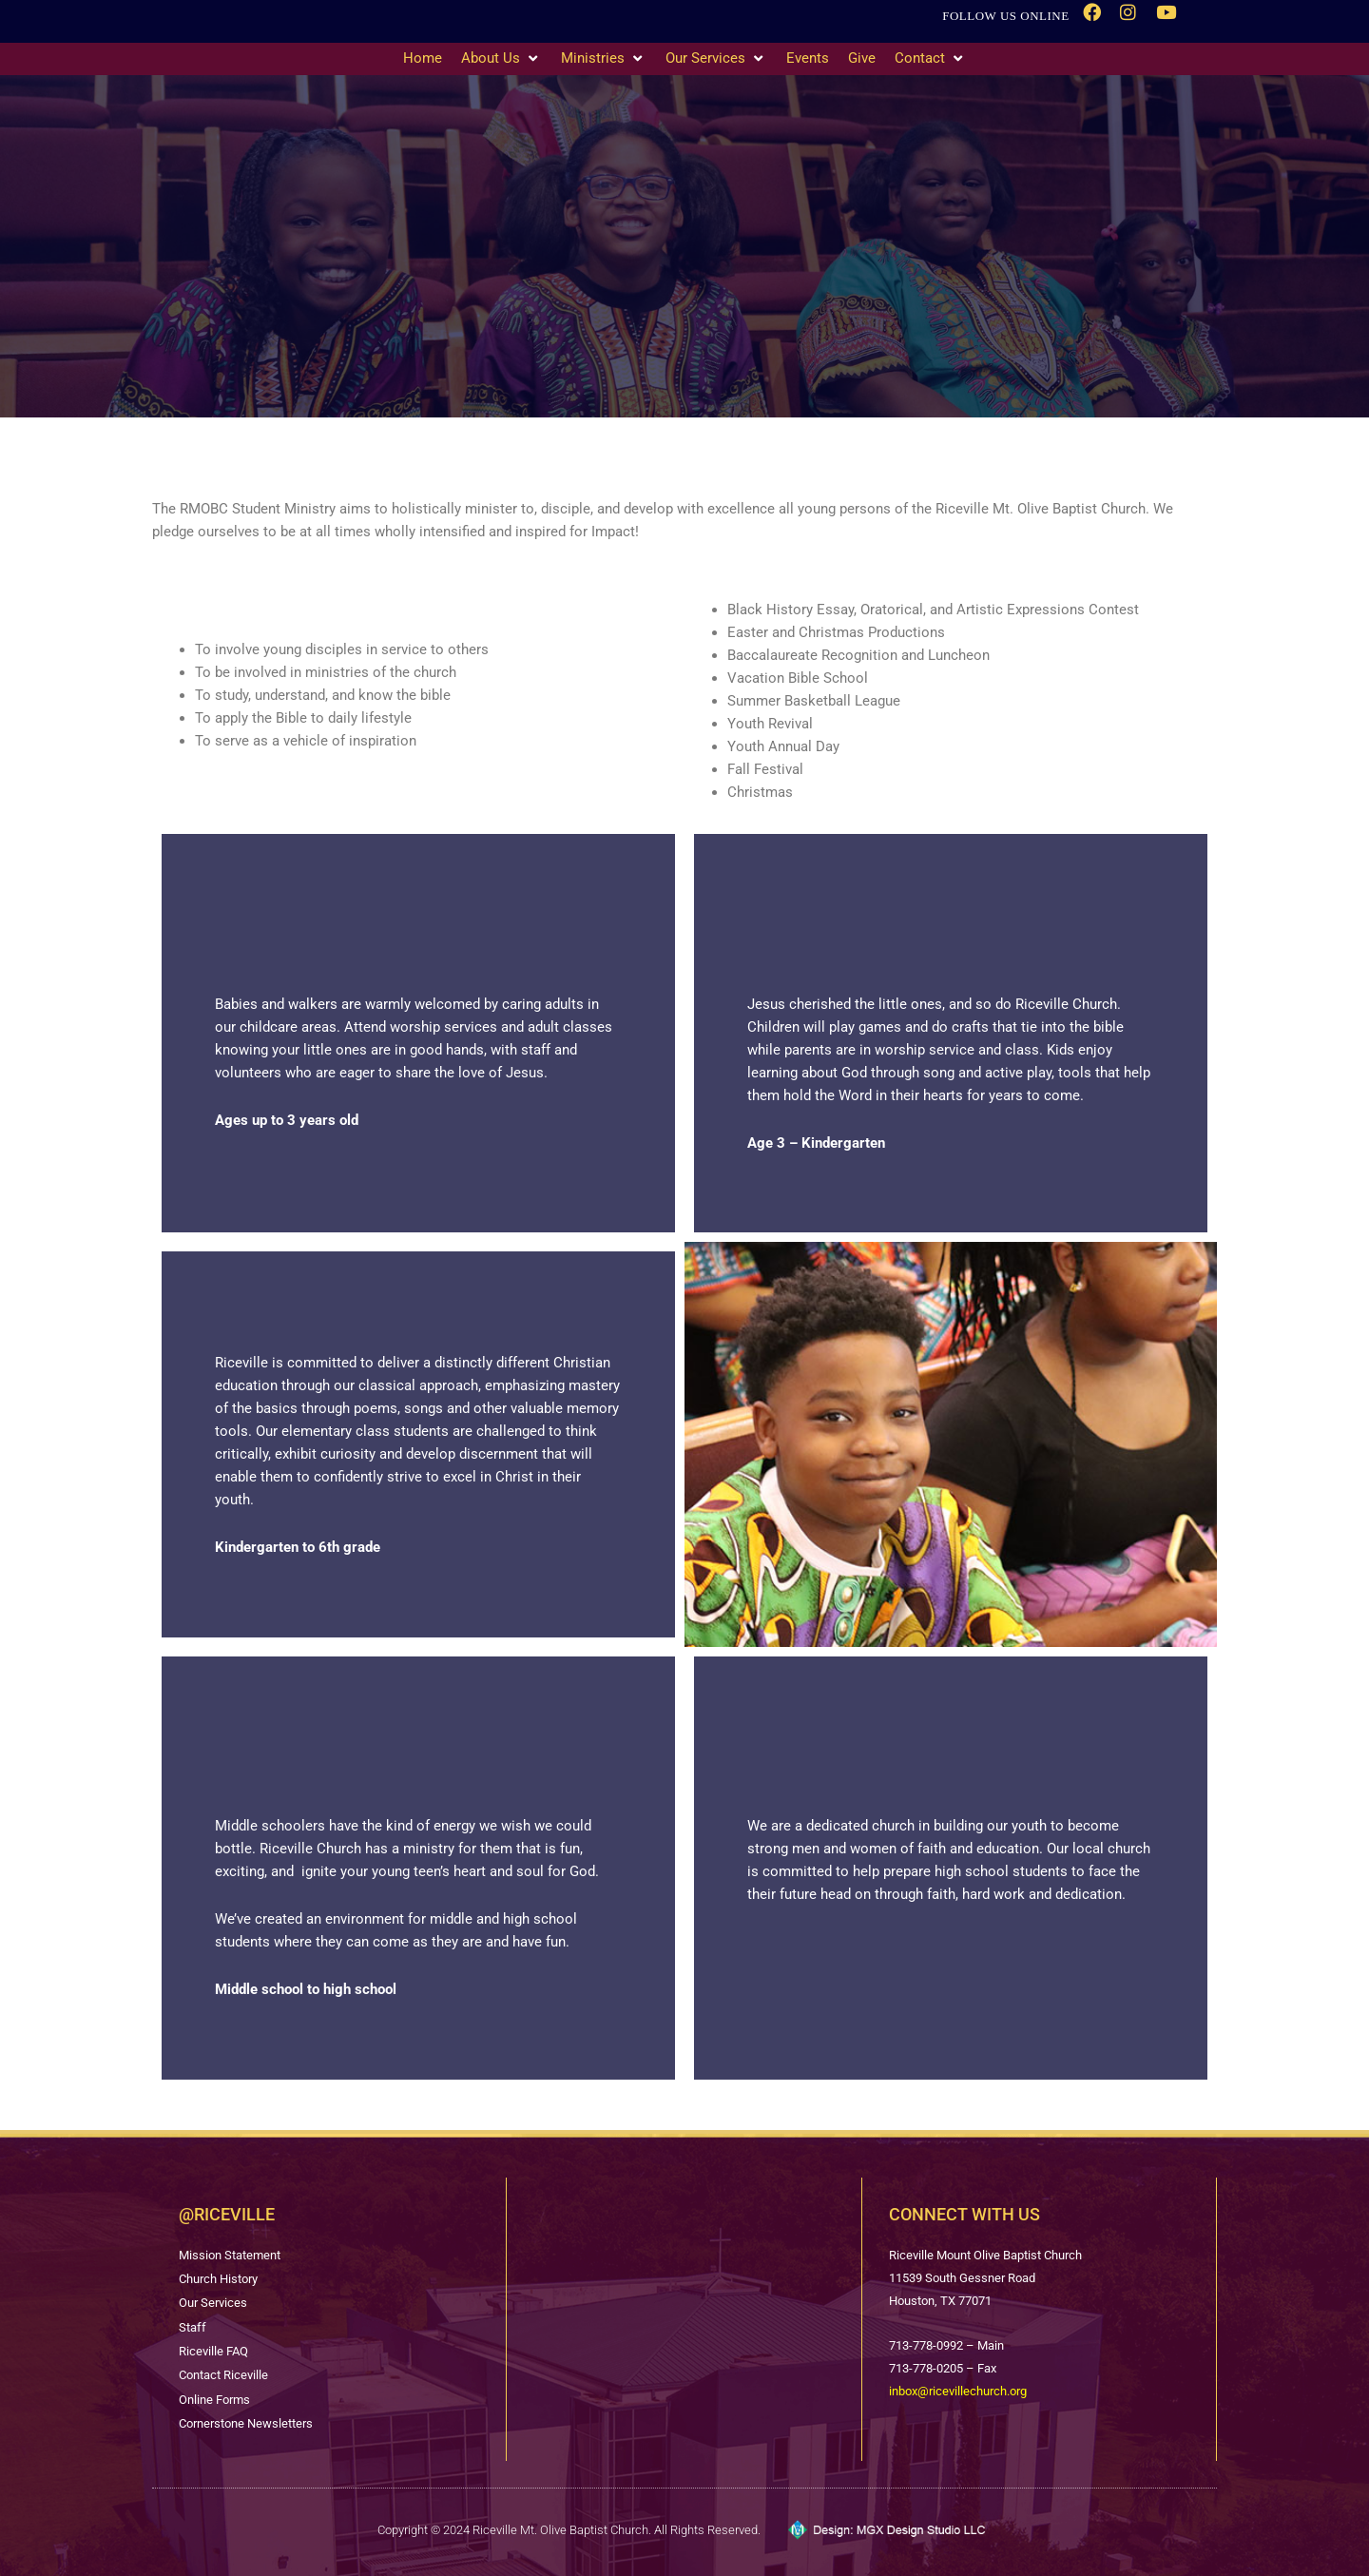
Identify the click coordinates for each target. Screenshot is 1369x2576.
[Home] (423, 59)
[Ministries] (603, 59)
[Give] (862, 59)
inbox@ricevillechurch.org (958, 2385)
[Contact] (930, 59)
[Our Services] (716, 59)
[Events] (808, 59)
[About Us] (501, 59)
